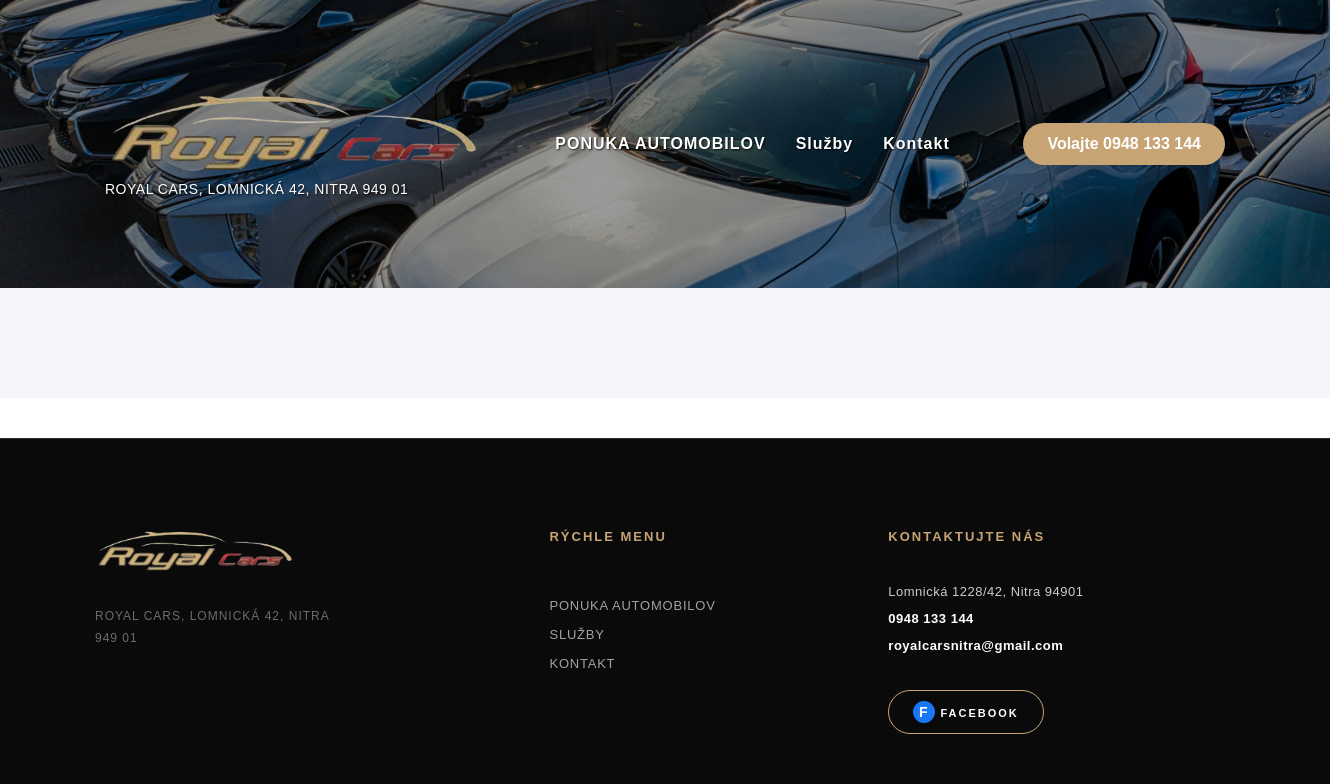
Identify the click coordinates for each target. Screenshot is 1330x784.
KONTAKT (582, 663)
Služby (825, 143)
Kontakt (916, 143)
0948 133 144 (931, 618)
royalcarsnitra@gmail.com (975, 645)
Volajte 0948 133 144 (1124, 143)
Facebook (976, 713)
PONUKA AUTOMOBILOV (660, 143)
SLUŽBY (576, 634)
